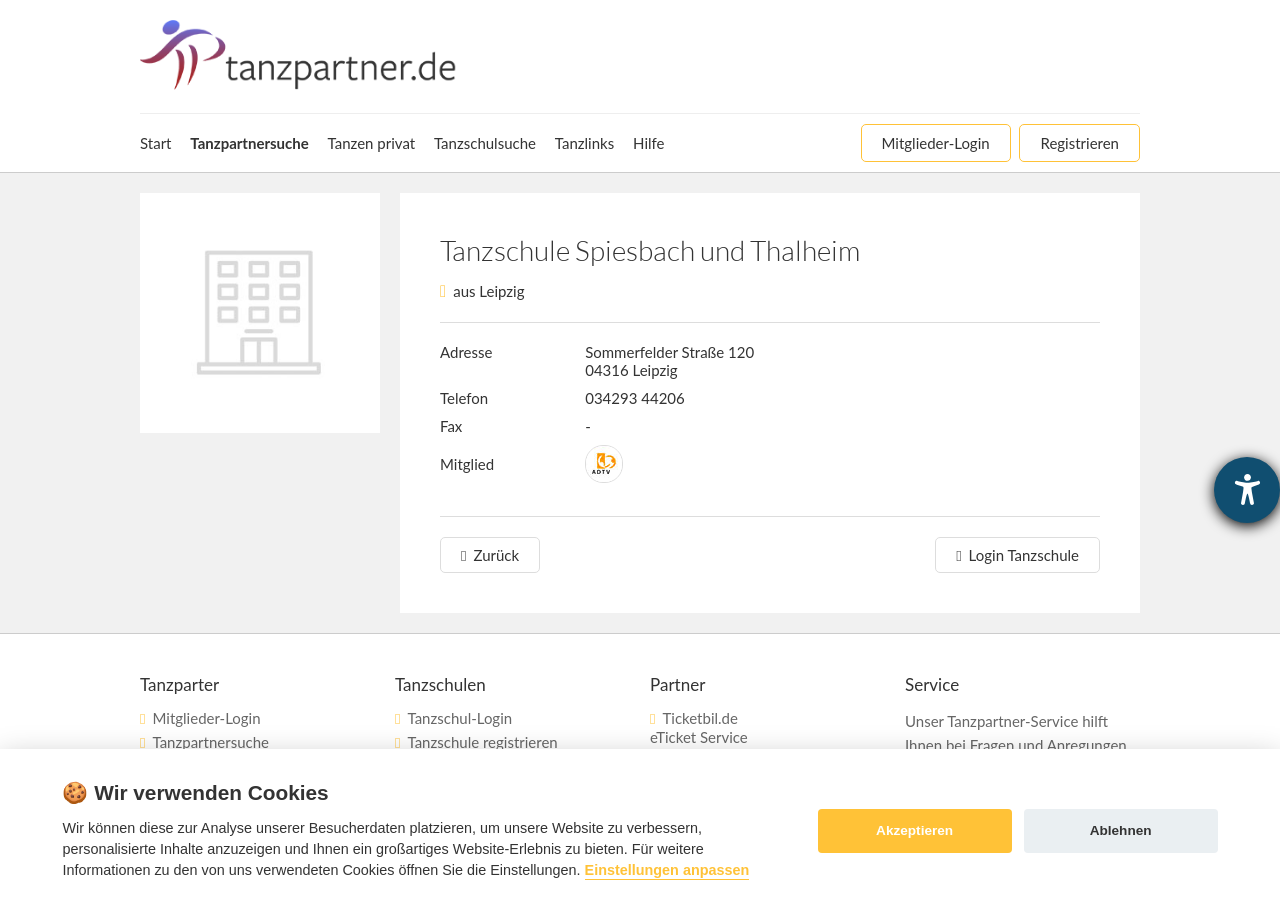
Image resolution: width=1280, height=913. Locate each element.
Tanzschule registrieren (482, 742)
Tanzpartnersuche (210, 742)
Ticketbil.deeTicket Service (699, 727)
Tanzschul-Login (459, 718)
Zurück (496, 555)
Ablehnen (1121, 830)
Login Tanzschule (1024, 555)
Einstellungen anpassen (667, 870)
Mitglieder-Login (206, 718)
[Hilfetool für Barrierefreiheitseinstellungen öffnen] (1247, 490)
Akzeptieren (914, 830)
